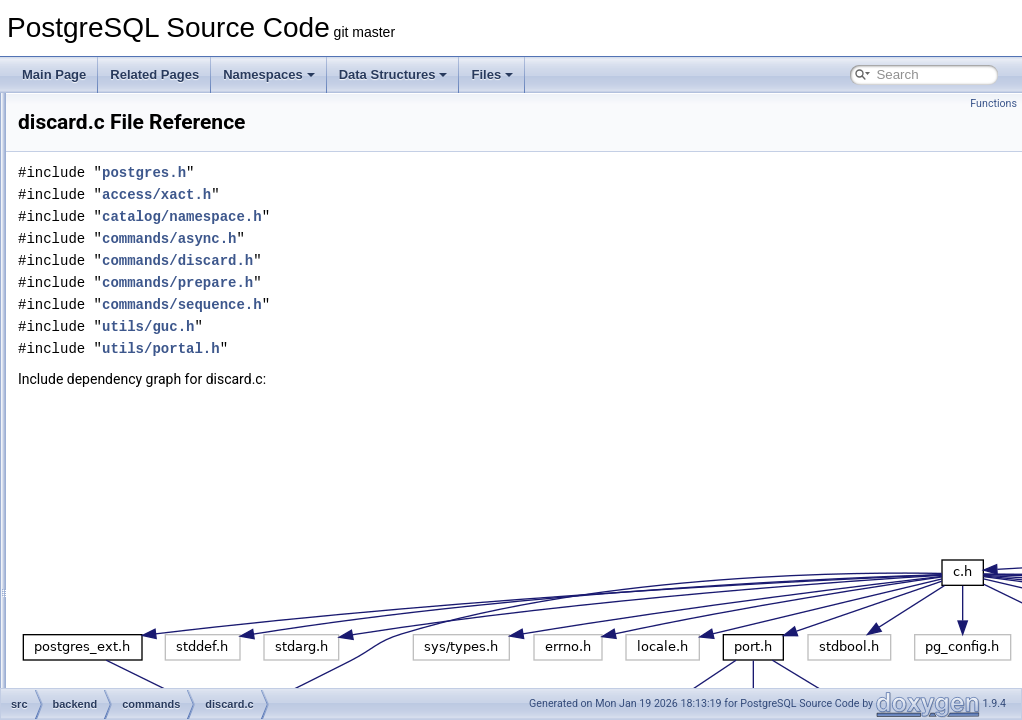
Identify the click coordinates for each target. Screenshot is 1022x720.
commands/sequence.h (432, 304)
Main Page (54, 74)
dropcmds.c (145, 422)
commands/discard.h (427, 260)
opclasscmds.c (153, 686)
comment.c (143, 180)
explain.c (137, 466)
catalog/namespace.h (432, 216)
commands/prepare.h (427, 282)
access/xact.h (406, 194)
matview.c (140, 664)
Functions (993, 103)
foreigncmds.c (151, 576)
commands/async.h (419, 238)
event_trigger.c (153, 444)
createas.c (141, 334)
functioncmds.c (154, 598)
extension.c (144, 554)
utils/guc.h (398, 326)
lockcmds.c (143, 642)
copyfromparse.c (158, 290)
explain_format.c (158, 510)
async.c (134, 114)
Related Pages (154, 74)
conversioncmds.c (162, 224)
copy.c (131, 246)
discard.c (138, 400)
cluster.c (136, 136)
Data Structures (393, 74)
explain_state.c (154, 532)
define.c (135, 378)
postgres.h (394, 172)
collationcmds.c (155, 158)
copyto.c (136, 312)
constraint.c (144, 202)
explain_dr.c (146, 488)
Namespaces (269, 74)
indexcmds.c (147, 620)
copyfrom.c (143, 268)
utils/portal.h (411, 348)
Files (492, 74)
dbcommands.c (154, 356)
